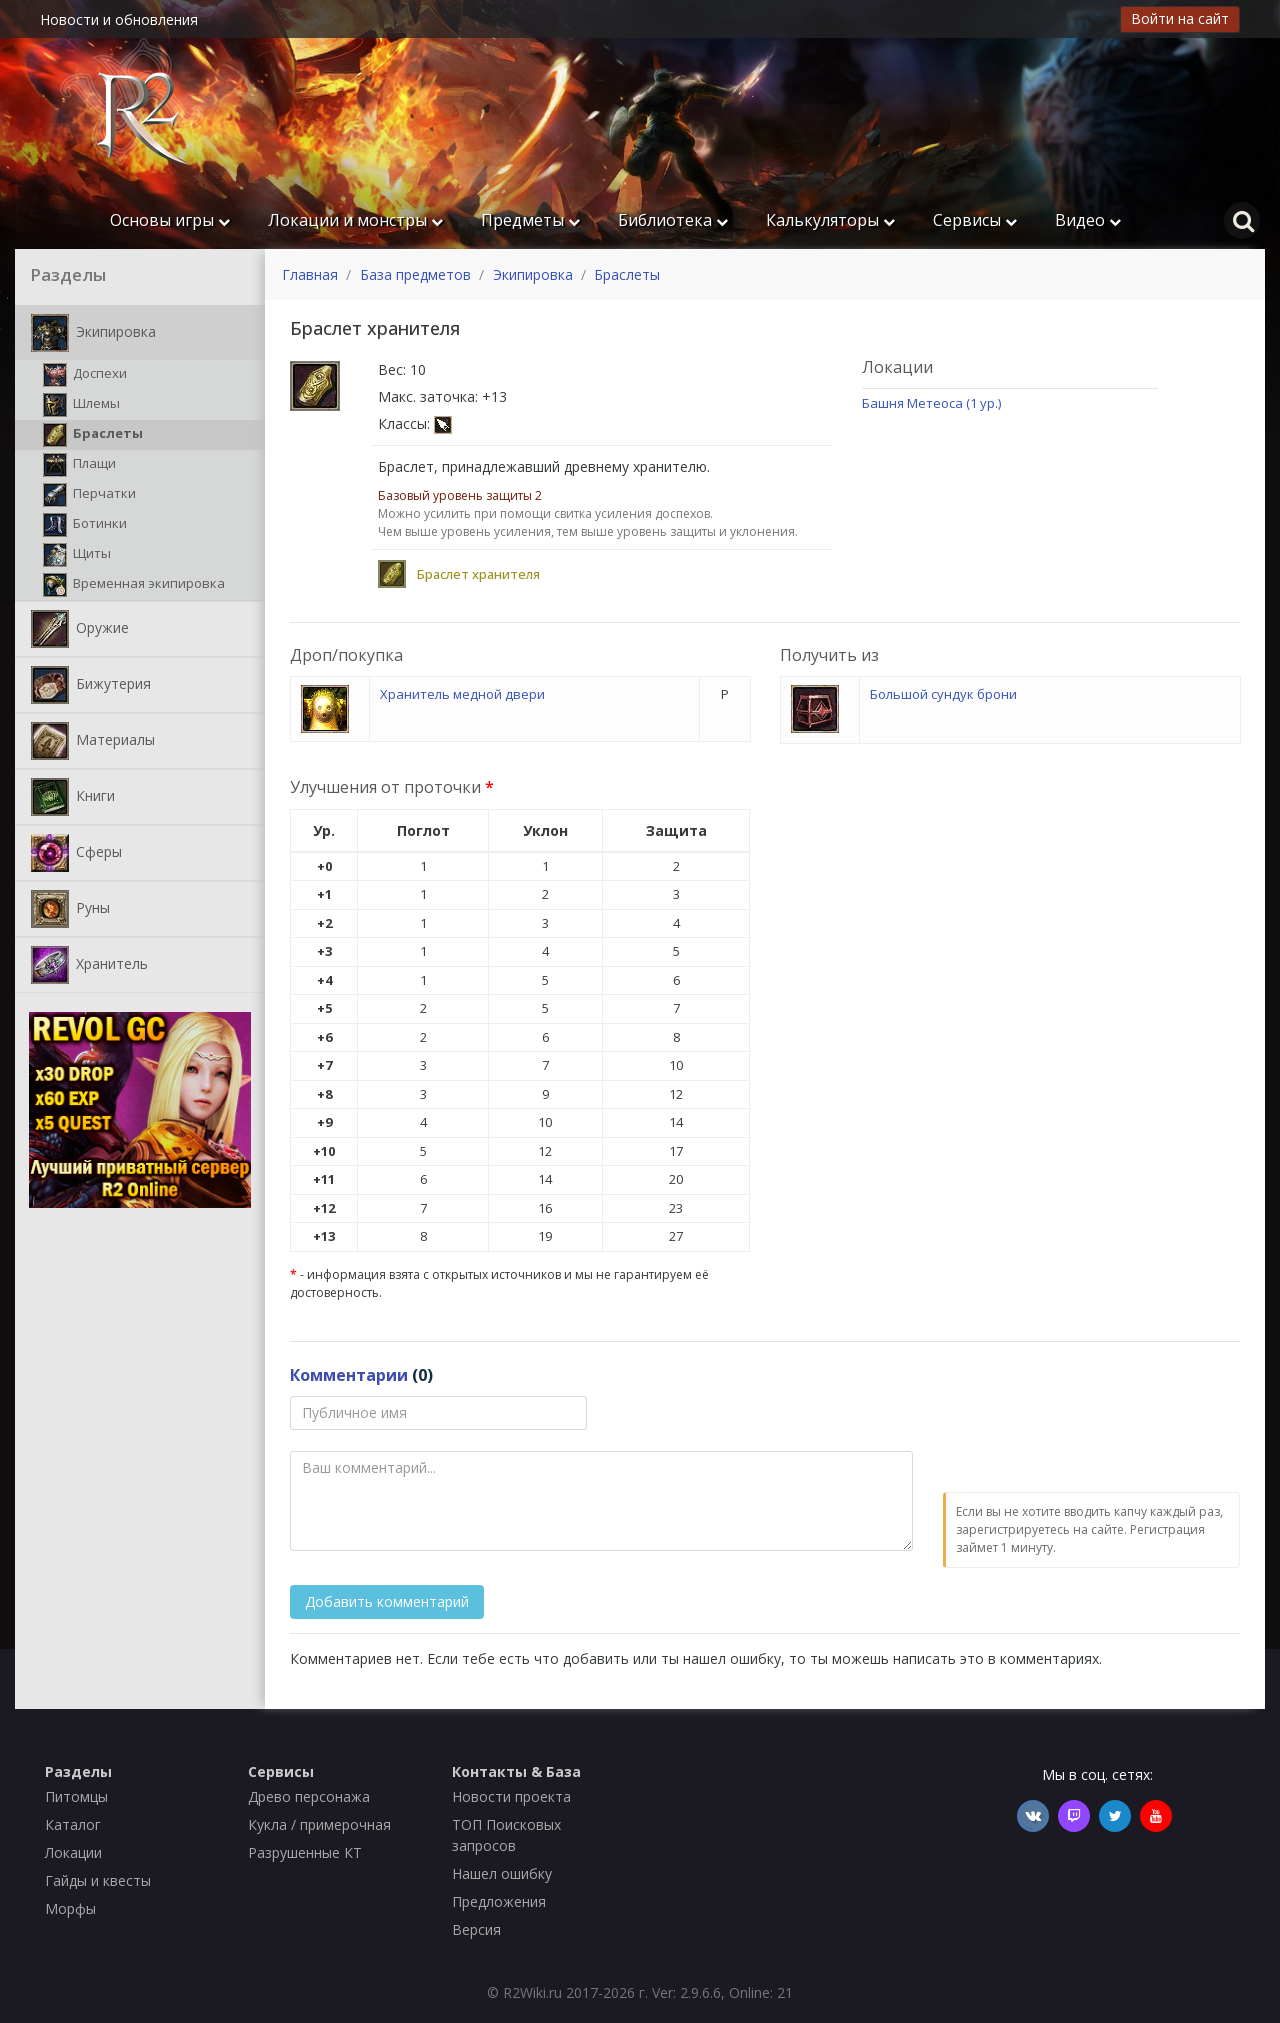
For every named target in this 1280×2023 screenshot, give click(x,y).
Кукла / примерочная (319, 1824)
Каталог (73, 1824)
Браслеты (93, 435)
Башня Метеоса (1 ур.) (931, 403)
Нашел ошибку (502, 1873)
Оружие (80, 629)
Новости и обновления (119, 19)
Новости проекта (511, 1796)
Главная (310, 274)
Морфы (70, 1908)
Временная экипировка (134, 585)
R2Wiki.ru (532, 1992)
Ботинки (85, 525)
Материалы (93, 741)
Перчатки (89, 495)
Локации (73, 1852)
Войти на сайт (1180, 18)
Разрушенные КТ (305, 1852)
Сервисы (975, 220)
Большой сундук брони (943, 694)
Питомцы (76, 1796)
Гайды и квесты (98, 1880)
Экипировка (93, 333)
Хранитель (89, 965)
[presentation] (1095, 1435)
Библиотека (673, 220)
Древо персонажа (309, 1796)
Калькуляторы (830, 220)
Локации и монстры (355, 220)
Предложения (499, 1901)
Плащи (79, 465)
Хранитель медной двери (462, 694)
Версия (476, 1929)
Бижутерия (91, 685)
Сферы (76, 853)
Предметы (530, 220)
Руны (70, 909)
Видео (1088, 220)
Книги (73, 797)
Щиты (77, 555)
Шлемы (81, 405)
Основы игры (170, 220)
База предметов (415, 274)
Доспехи (85, 375)
